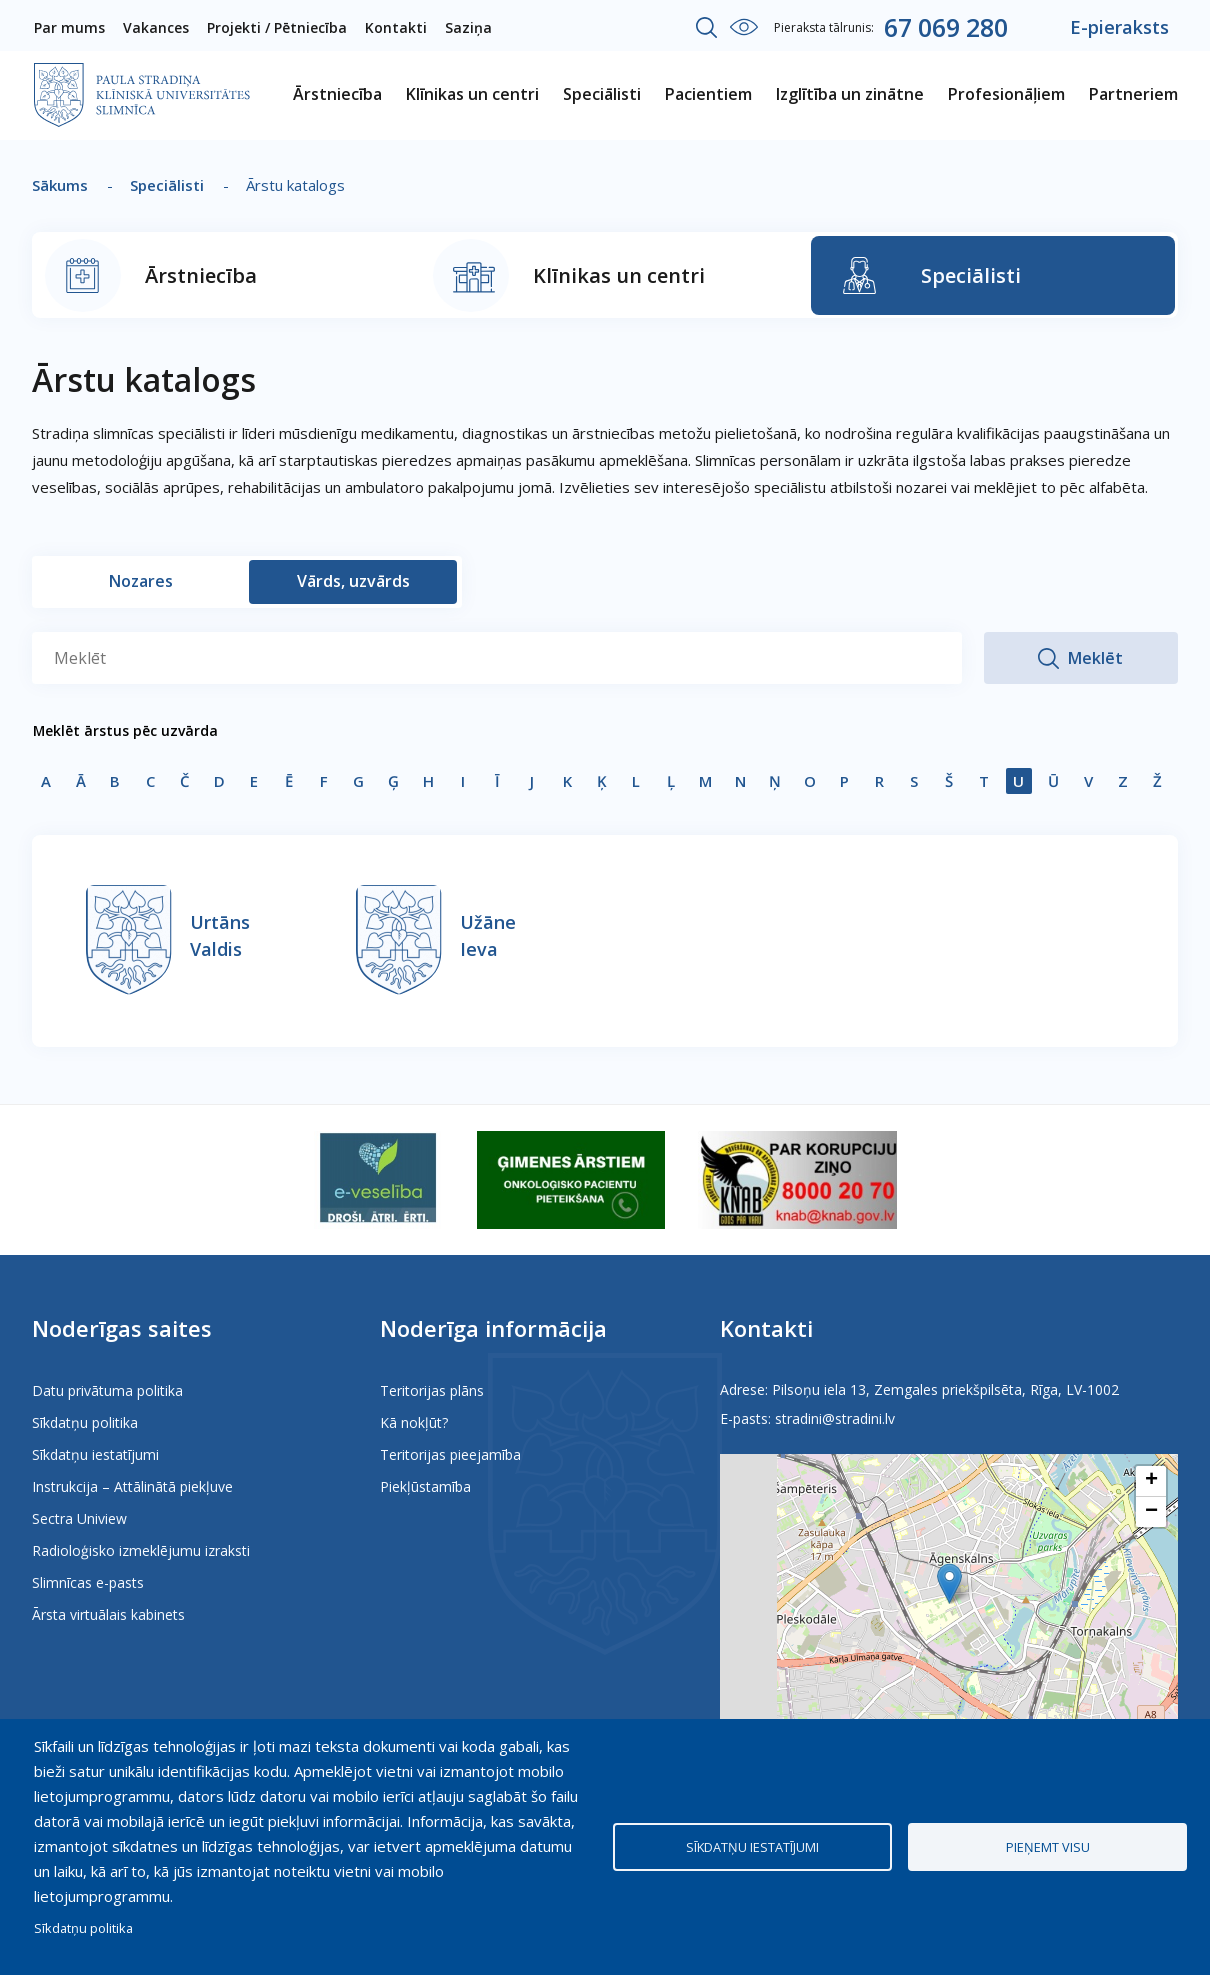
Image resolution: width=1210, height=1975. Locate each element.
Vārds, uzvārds (353, 581)
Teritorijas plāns (432, 1390)
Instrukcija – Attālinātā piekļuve (132, 1486)
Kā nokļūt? (414, 1422)
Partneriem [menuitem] (1133, 94)
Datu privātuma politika (107, 1390)
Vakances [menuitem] (156, 27)
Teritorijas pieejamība (450, 1454)
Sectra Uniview (79, 1518)
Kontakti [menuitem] (396, 27)
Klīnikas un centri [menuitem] (472, 94)
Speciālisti (167, 185)
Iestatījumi (744, 27)
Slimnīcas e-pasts (88, 1582)
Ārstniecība (201, 275)
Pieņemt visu (1048, 1847)
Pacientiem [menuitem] (708, 94)
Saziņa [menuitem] (468, 27)
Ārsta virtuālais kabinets (108, 1614)
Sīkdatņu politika (85, 1422)
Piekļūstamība (425, 1486)
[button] (949, 1583)
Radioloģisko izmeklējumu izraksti (141, 1550)
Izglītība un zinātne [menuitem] (850, 94)
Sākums (60, 185)
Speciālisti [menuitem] (602, 94)
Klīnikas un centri (619, 275)
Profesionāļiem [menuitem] (1006, 94)
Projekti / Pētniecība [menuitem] (277, 27)
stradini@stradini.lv (835, 1418)
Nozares (141, 581)
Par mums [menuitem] (69, 27)
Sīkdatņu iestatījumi (95, 1454)
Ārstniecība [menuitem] (337, 94)
